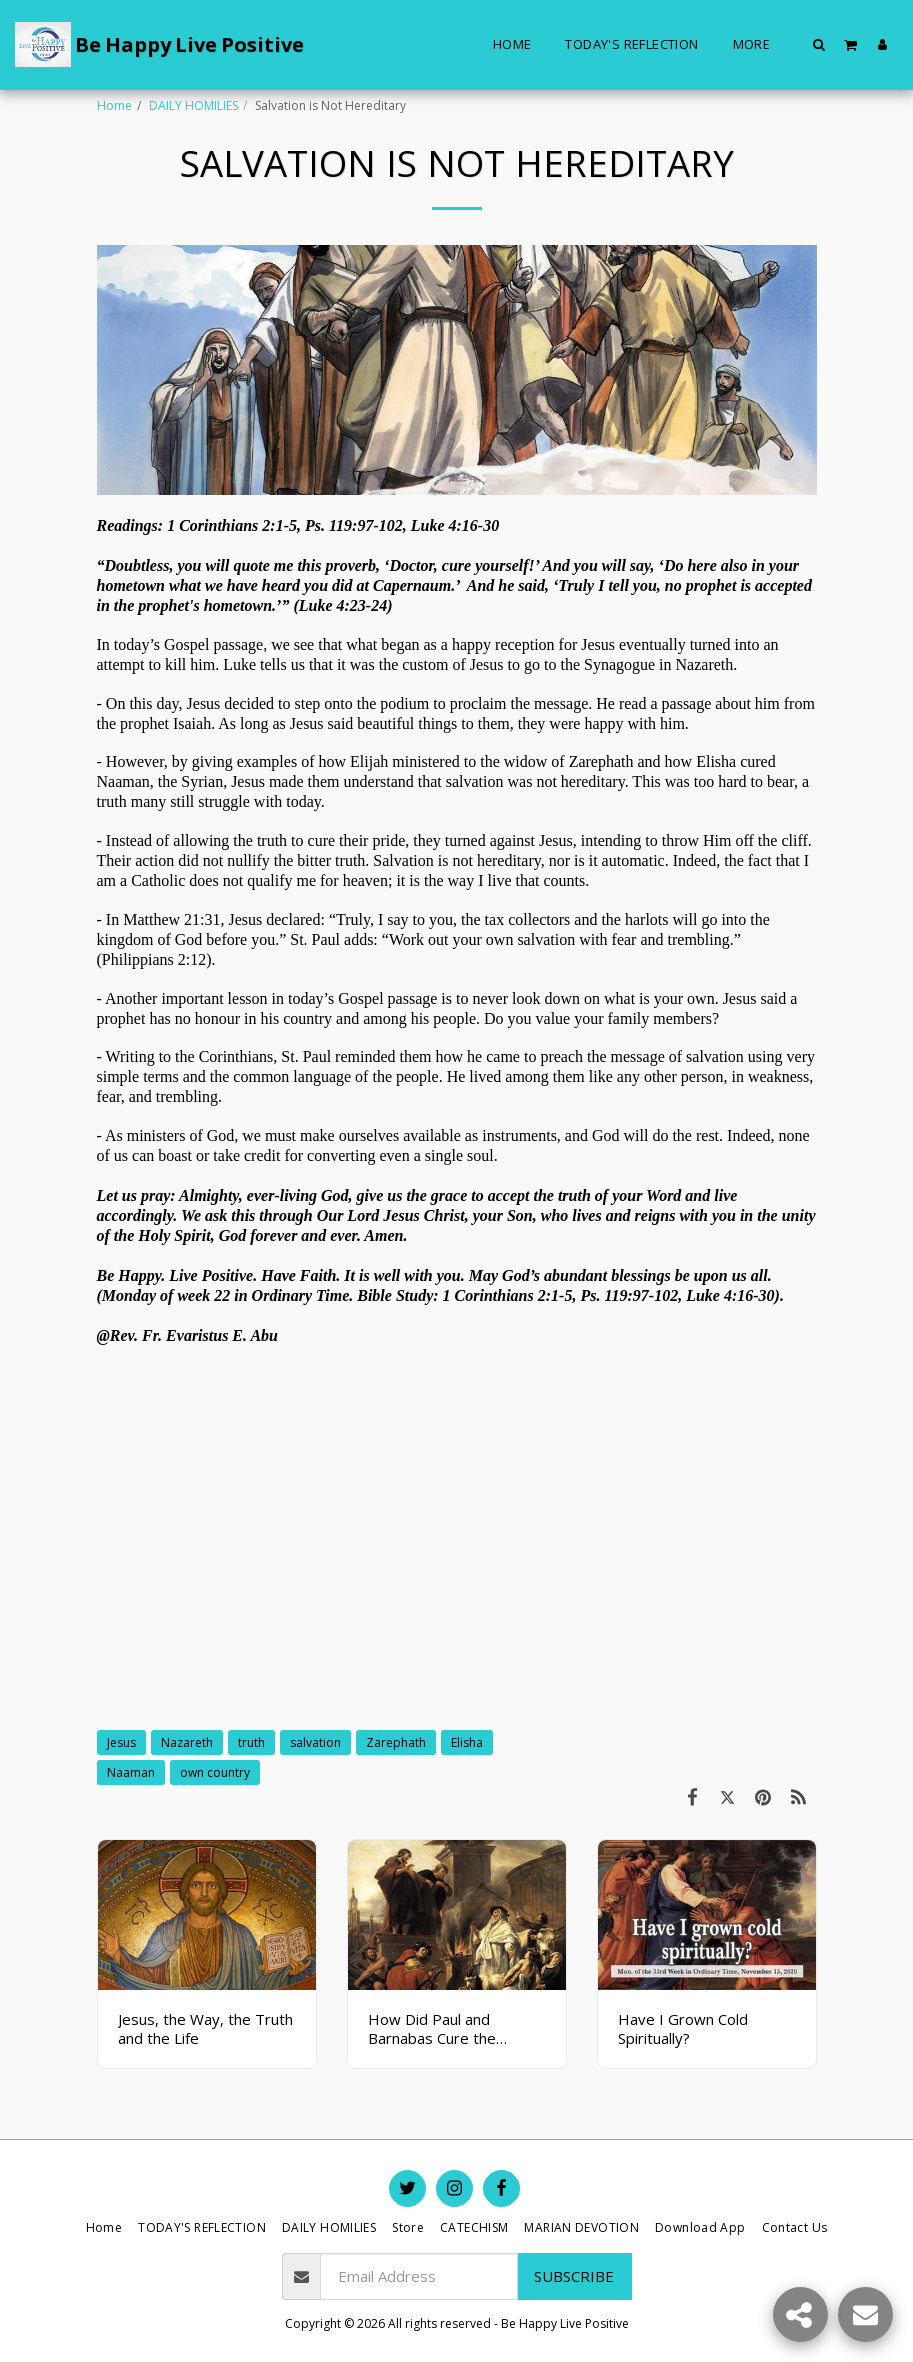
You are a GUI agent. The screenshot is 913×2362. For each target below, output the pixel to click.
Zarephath (396, 1742)
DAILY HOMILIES (193, 105)
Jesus (121, 1742)
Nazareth (187, 1742)
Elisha (467, 1742)
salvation (315, 1742)
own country (215, 1772)
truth (251, 1742)
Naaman (131, 1772)
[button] (819, 44)
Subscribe (574, 2276)
